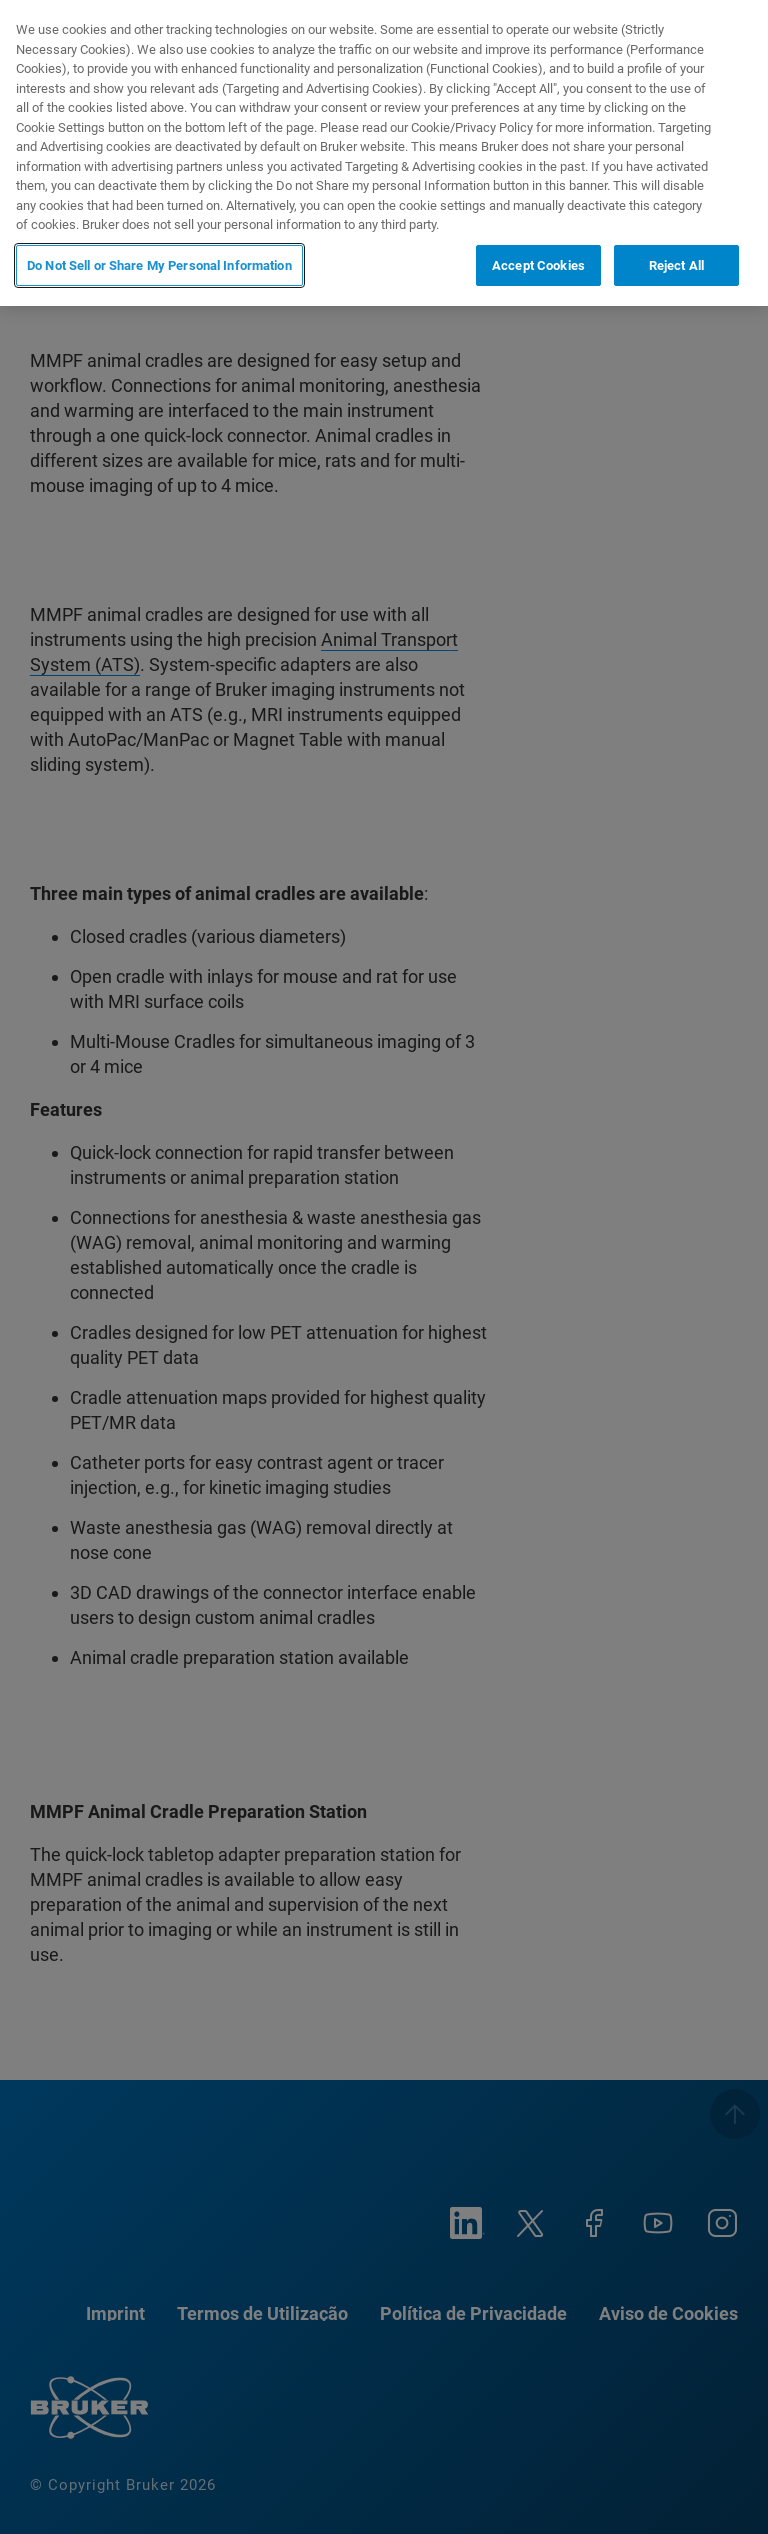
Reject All (676, 265)
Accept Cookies (538, 265)
